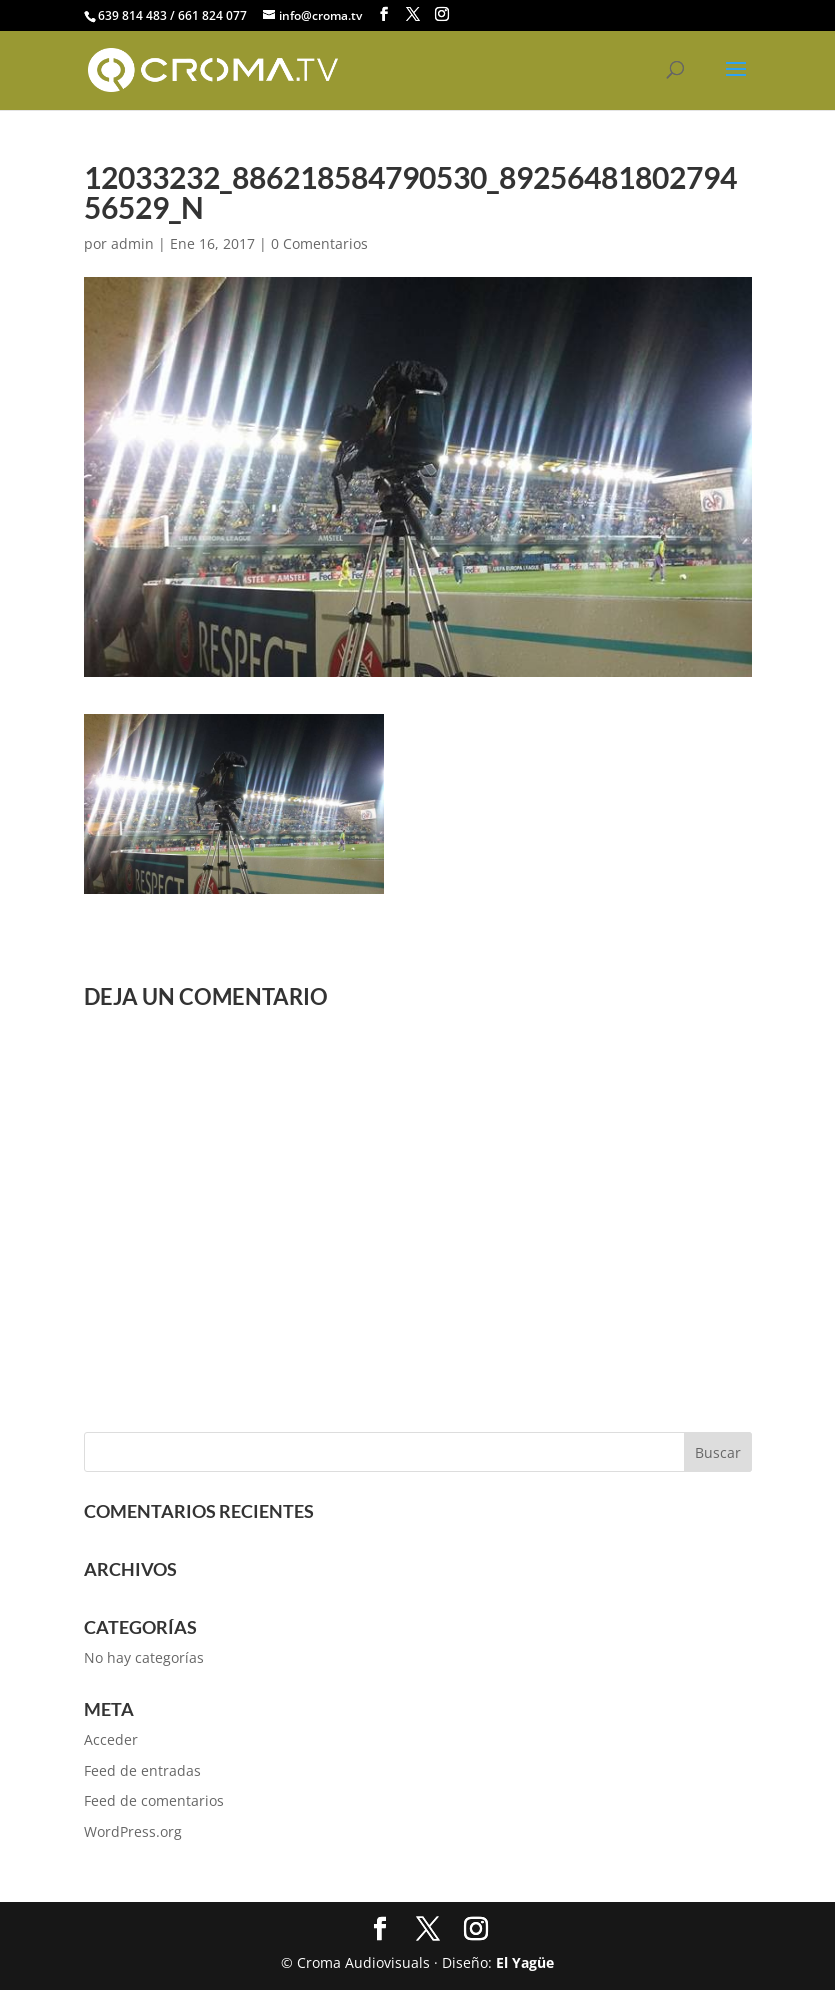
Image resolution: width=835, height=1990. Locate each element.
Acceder (111, 1739)
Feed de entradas (142, 1770)
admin (132, 243)
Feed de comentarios (154, 1800)
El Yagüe (525, 1962)
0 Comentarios (319, 243)
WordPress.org (133, 1831)
